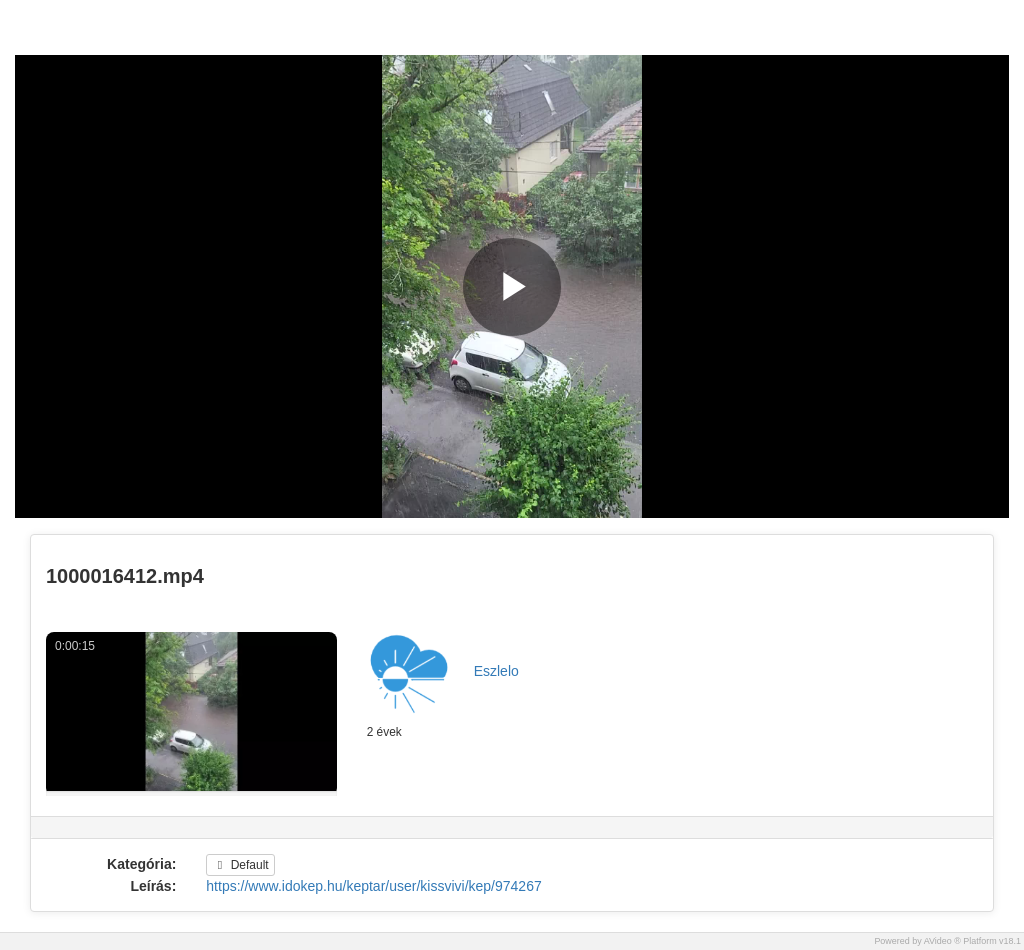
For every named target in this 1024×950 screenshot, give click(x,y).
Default (240, 865)
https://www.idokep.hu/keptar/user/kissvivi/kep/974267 (373, 886)
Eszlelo (496, 671)
